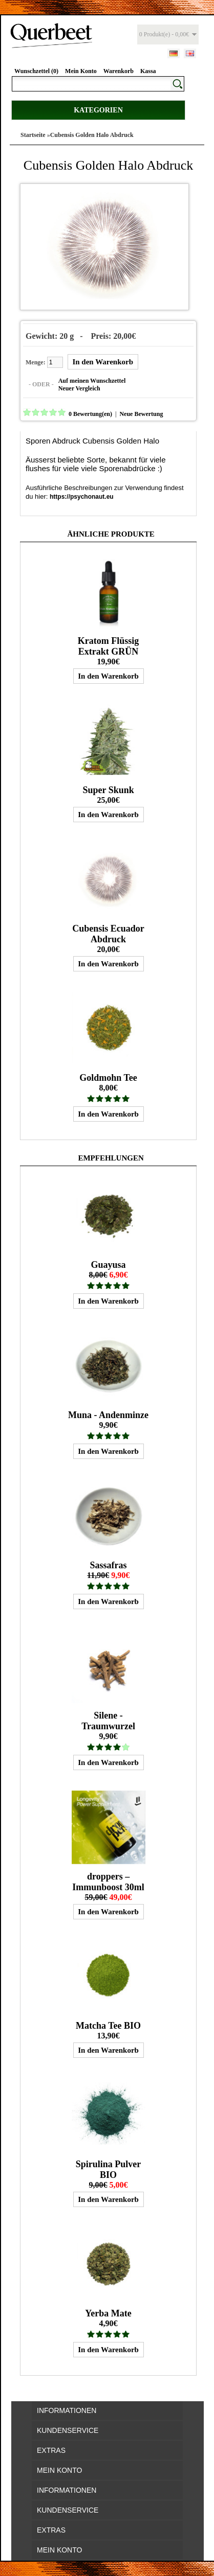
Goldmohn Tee (108, 1078)
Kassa (148, 71)
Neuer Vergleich (79, 388)
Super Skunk (108, 790)
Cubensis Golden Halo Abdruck (92, 134)
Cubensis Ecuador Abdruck (108, 933)
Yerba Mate (108, 2313)
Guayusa (108, 1265)
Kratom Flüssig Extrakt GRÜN (108, 646)
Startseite (33, 134)
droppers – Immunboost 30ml (108, 1881)
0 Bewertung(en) (90, 413)
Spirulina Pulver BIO (108, 2169)
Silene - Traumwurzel (108, 1720)
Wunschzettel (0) (36, 71)
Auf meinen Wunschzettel (92, 380)
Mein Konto (81, 71)
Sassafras (108, 1565)
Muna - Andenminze (108, 1415)
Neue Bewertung (141, 413)
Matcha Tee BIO (108, 2026)
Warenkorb (118, 71)
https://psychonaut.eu (82, 496)
